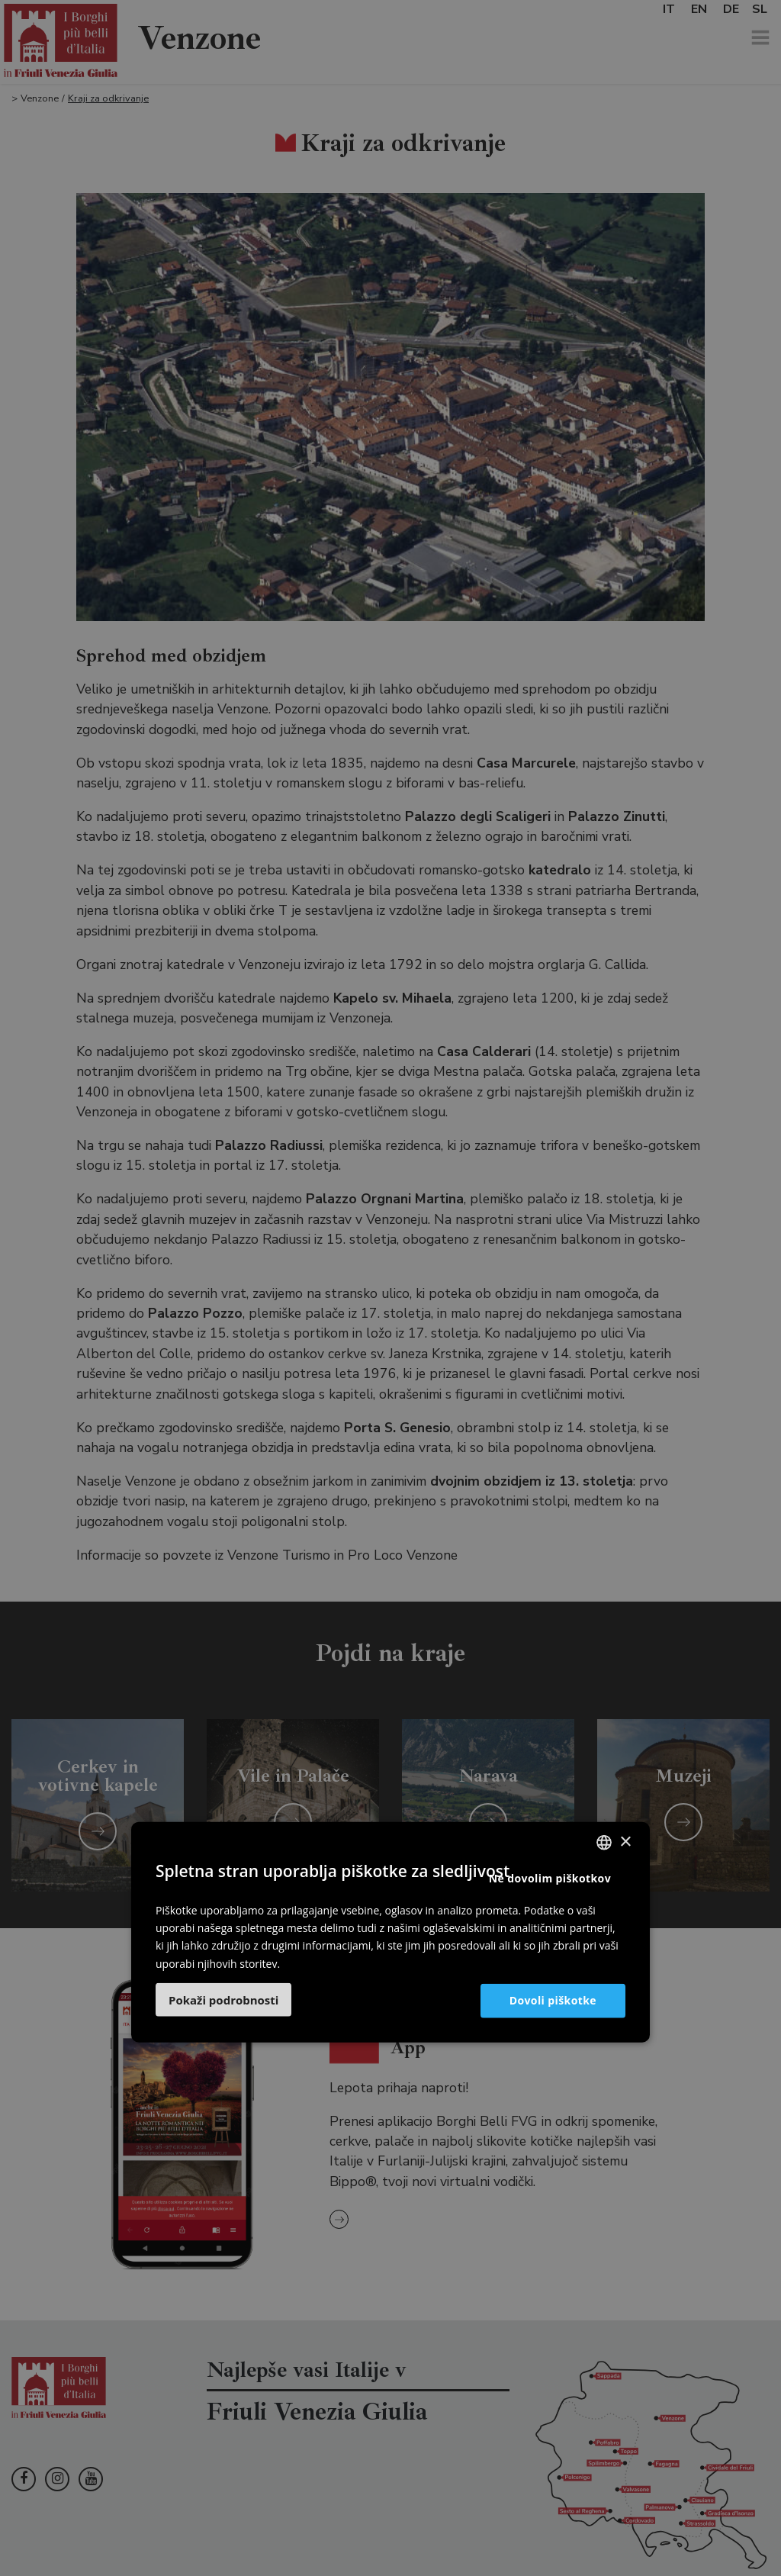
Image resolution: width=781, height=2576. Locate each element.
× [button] (625, 1841)
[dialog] (390, 1288)
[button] (223, 1999)
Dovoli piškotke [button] (552, 2000)
